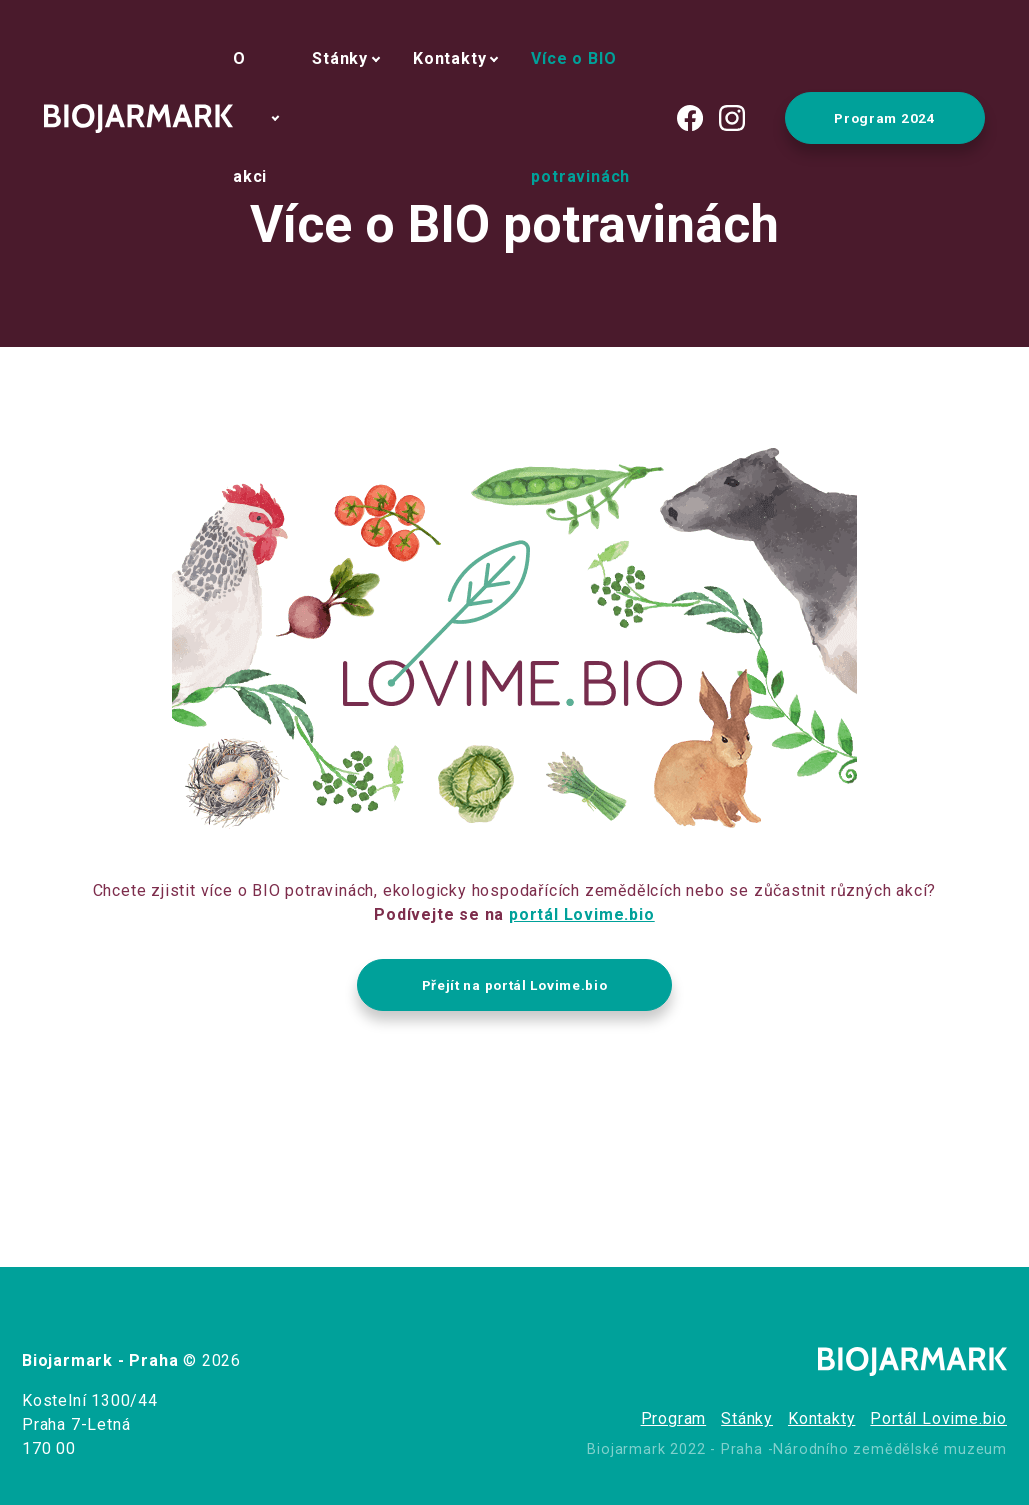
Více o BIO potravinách (580, 117)
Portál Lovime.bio (938, 1418)
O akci (250, 117)
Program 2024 (884, 118)
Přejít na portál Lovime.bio (515, 985)
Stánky (340, 58)
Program (674, 1418)
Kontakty (449, 58)
